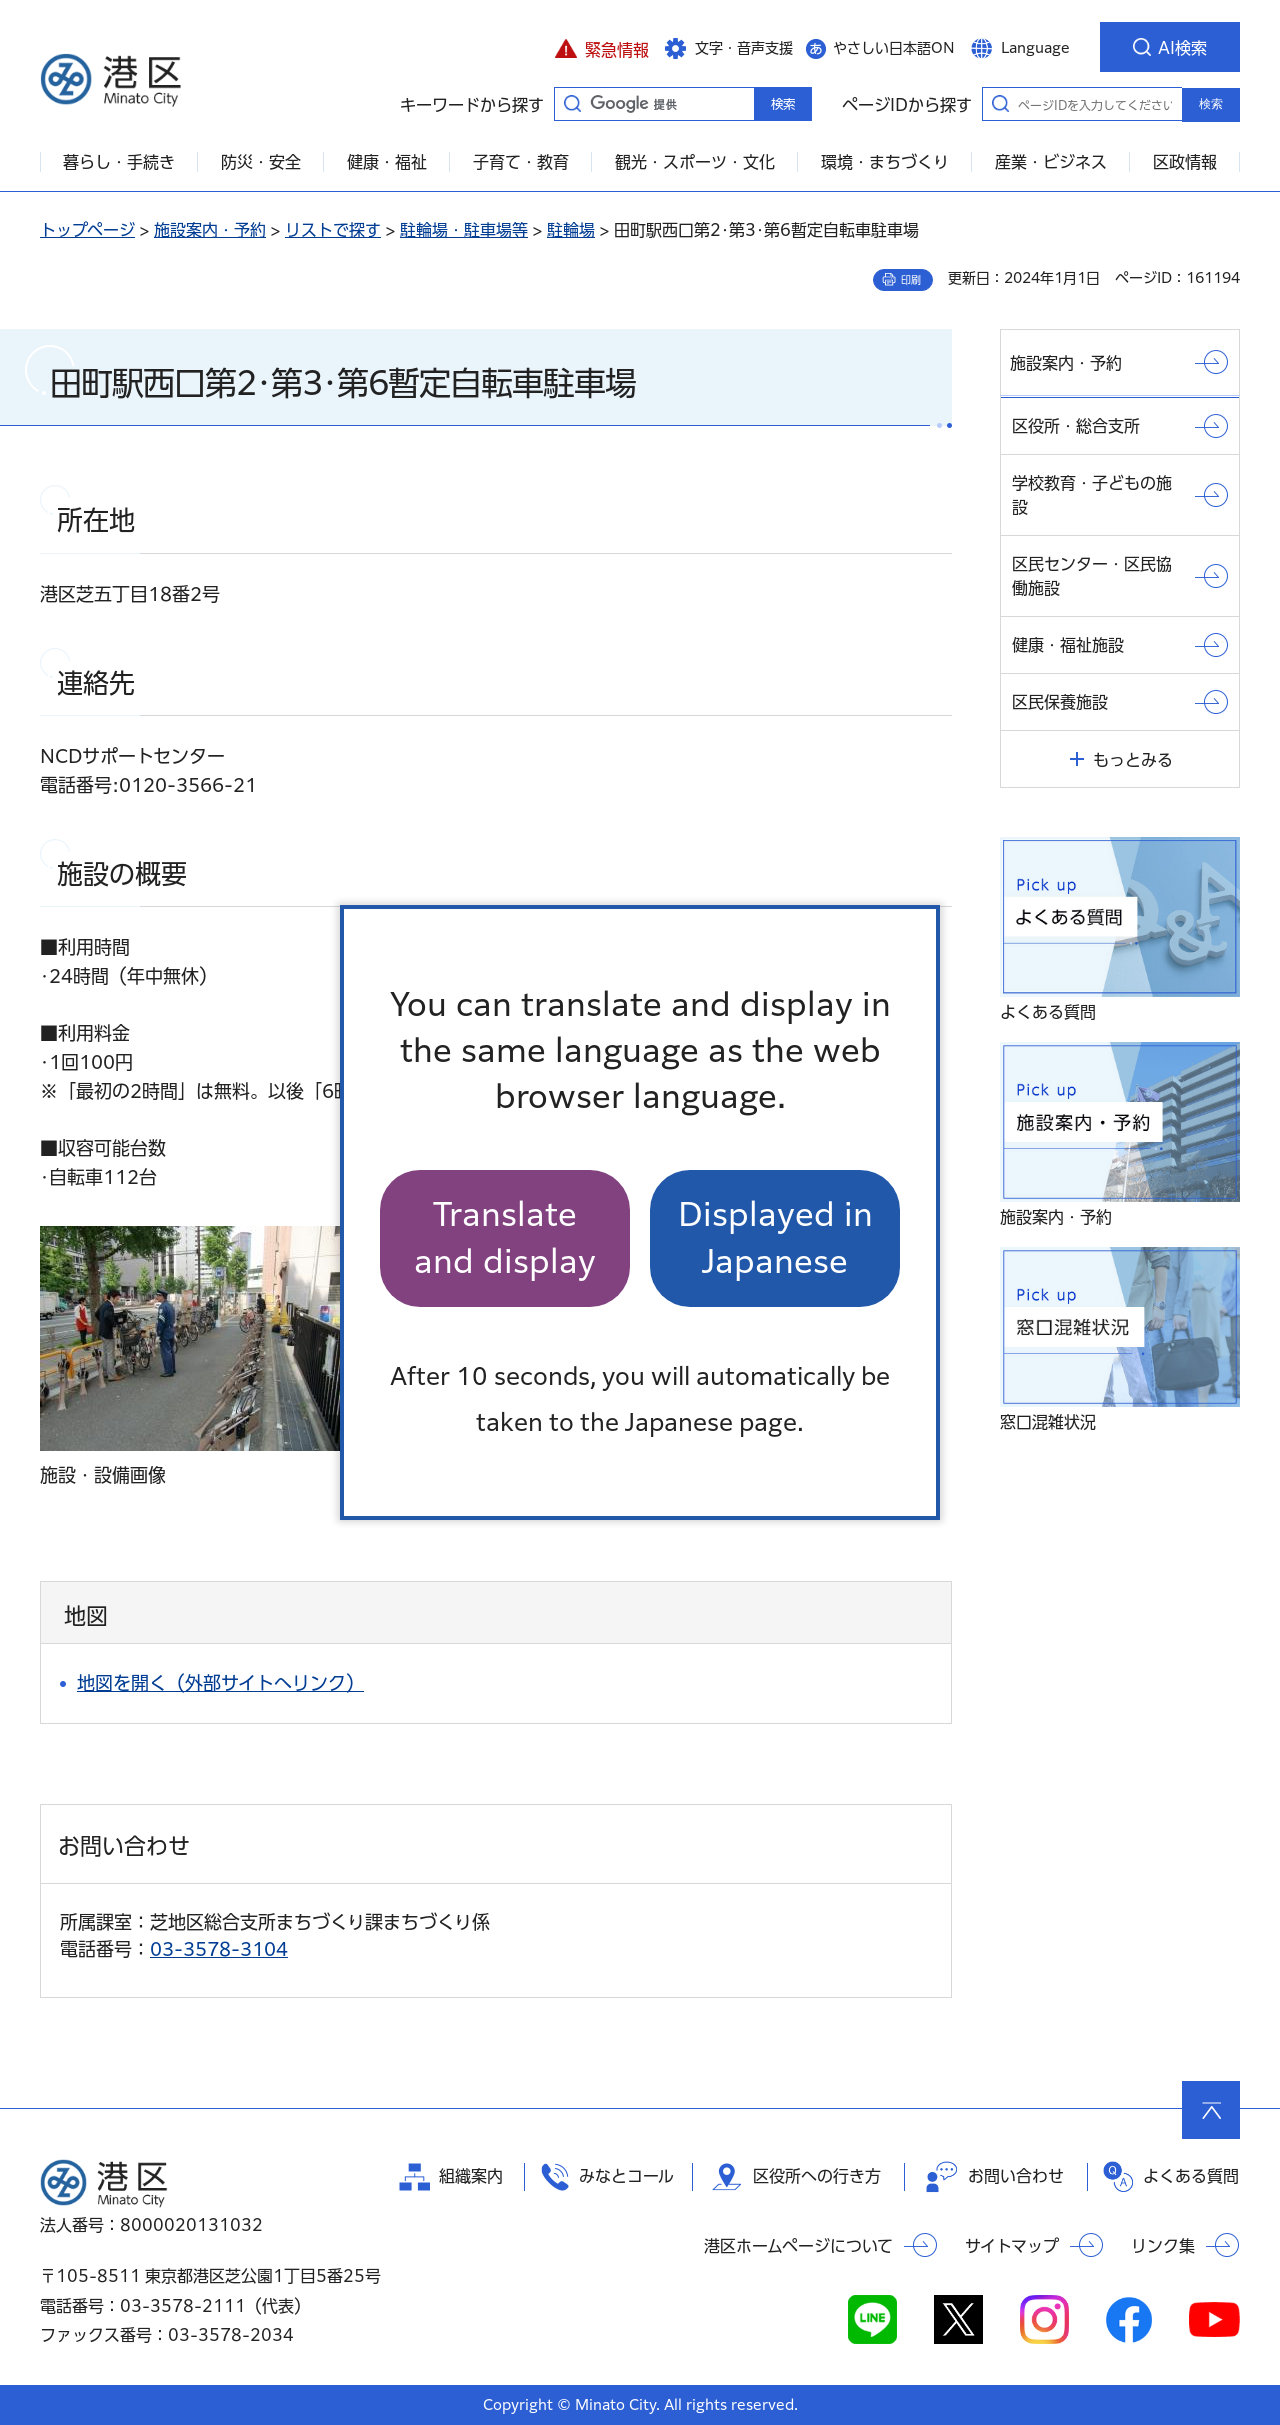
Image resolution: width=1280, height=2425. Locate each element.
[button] (601, 47)
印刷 (911, 280)
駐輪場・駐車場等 (464, 230)
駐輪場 (571, 230)
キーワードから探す (572, 103)
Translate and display (505, 1237)
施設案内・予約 (210, 230)
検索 (1211, 104)
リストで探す (333, 230)
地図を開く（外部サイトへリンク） (220, 1683)
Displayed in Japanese (775, 1237)
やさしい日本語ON (894, 48)
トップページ (87, 230)
